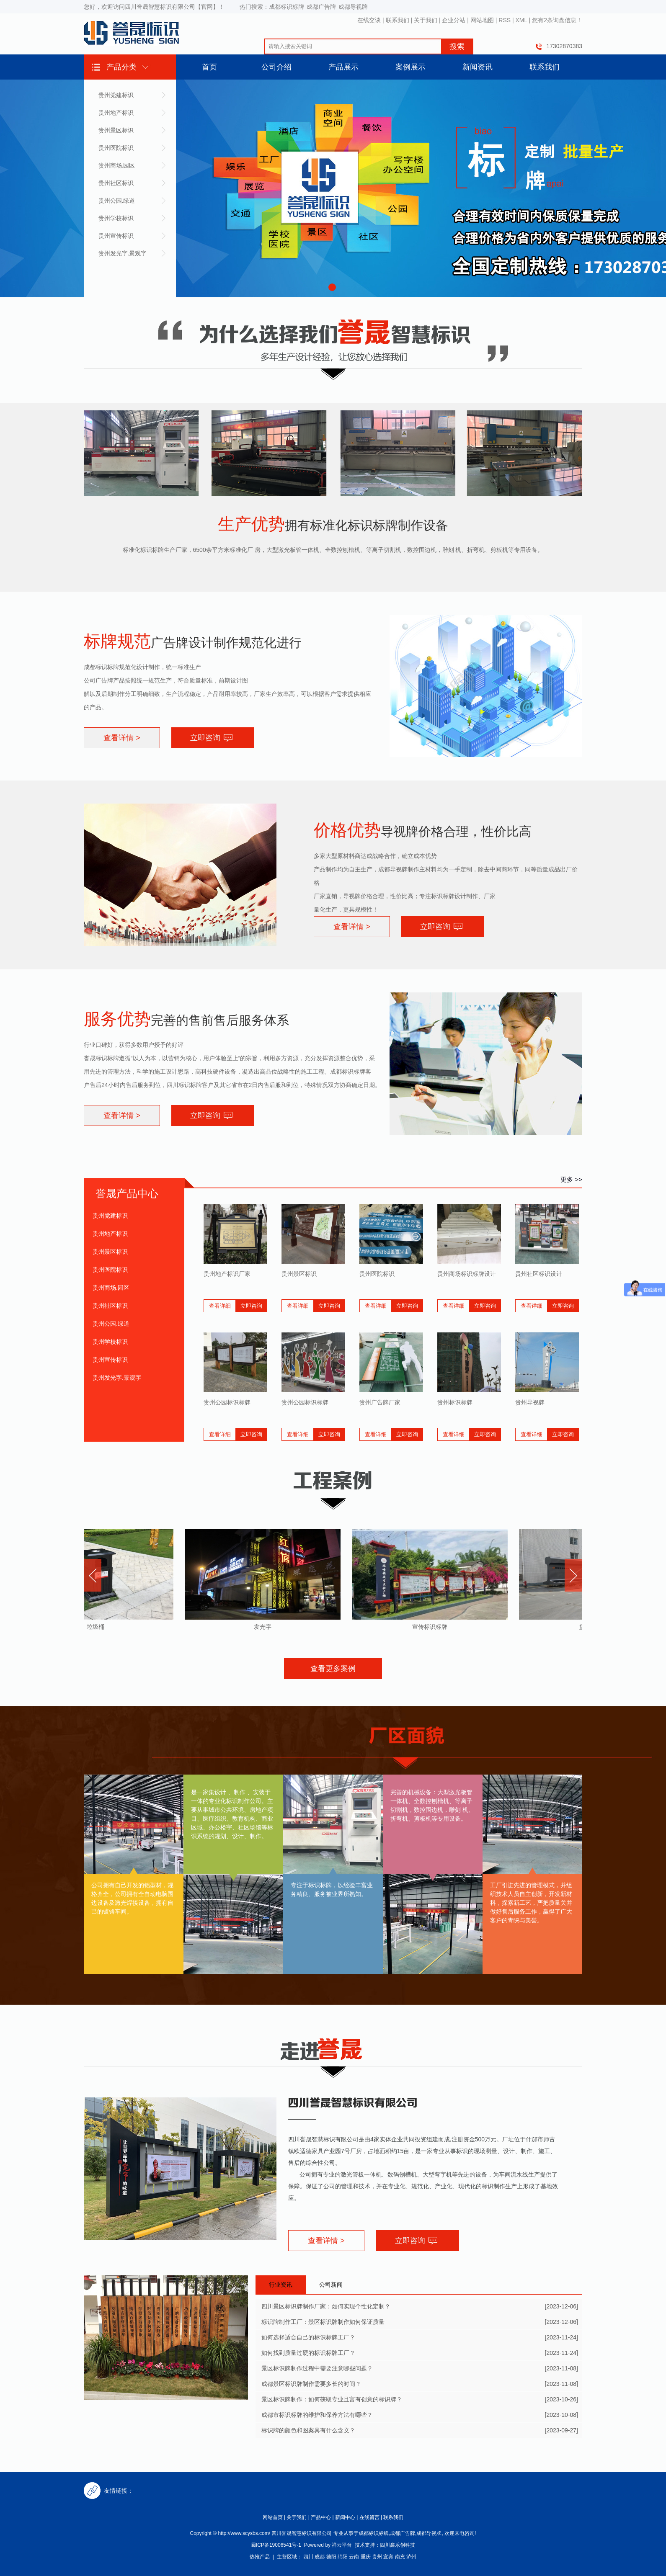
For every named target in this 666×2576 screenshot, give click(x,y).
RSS (504, 20)
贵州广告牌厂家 (379, 1402)
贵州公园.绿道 (116, 200)
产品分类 (121, 67)
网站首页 (273, 2517)
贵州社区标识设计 (538, 1273)
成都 (320, 2557)
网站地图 (482, 20)
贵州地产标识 (116, 112)
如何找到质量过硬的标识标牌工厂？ (308, 2352)
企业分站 (453, 20)
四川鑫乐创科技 (397, 2545)
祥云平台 (342, 2545)
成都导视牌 (353, 6)
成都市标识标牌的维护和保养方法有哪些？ (317, 2414)
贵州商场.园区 (116, 165)
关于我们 (425, 20)
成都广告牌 (321, 6)
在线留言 (369, 2517)
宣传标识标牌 (431, 1626)
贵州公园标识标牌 (227, 1402)
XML (521, 20)
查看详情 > (121, 738)
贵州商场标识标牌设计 (466, 1273)
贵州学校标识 (116, 218)
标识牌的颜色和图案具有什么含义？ (308, 2430)
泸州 (411, 2557)
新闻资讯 (477, 67)
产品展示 (343, 67)
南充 (400, 2557)
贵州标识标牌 (454, 1402)
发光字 (264, 1626)
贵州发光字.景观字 (122, 253)
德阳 (331, 2557)
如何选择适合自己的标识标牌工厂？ (308, 2337)
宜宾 (388, 2557)
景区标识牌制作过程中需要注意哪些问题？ (317, 2368)
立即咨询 (205, 738)
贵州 (377, 2557)
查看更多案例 (333, 1668)
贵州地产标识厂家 (227, 1273)
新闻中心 (345, 2517)
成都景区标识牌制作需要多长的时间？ (311, 2383)
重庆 (366, 2557)
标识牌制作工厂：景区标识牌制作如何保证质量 (323, 2321)
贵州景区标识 (116, 130)
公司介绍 (276, 67)
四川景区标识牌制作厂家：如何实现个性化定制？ (325, 2306)
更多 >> (571, 1179)
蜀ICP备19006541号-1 (276, 2545)
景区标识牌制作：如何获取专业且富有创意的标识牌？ (331, 2399)
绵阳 (343, 2557)
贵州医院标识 (116, 147)
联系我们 (397, 20)
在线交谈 (369, 20)
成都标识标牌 (286, 6)
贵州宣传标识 (116, 235)
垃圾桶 (97, 1626)
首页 (209, 67)
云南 (354, 2557)
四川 (308, 2557)
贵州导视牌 (530, 1402)
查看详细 (220, 1306)
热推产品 (260, 2557)
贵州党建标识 (116, 95)
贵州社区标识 (116, 183)
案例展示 (410, 67)
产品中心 (321, 2517)
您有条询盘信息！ (557, 20)
